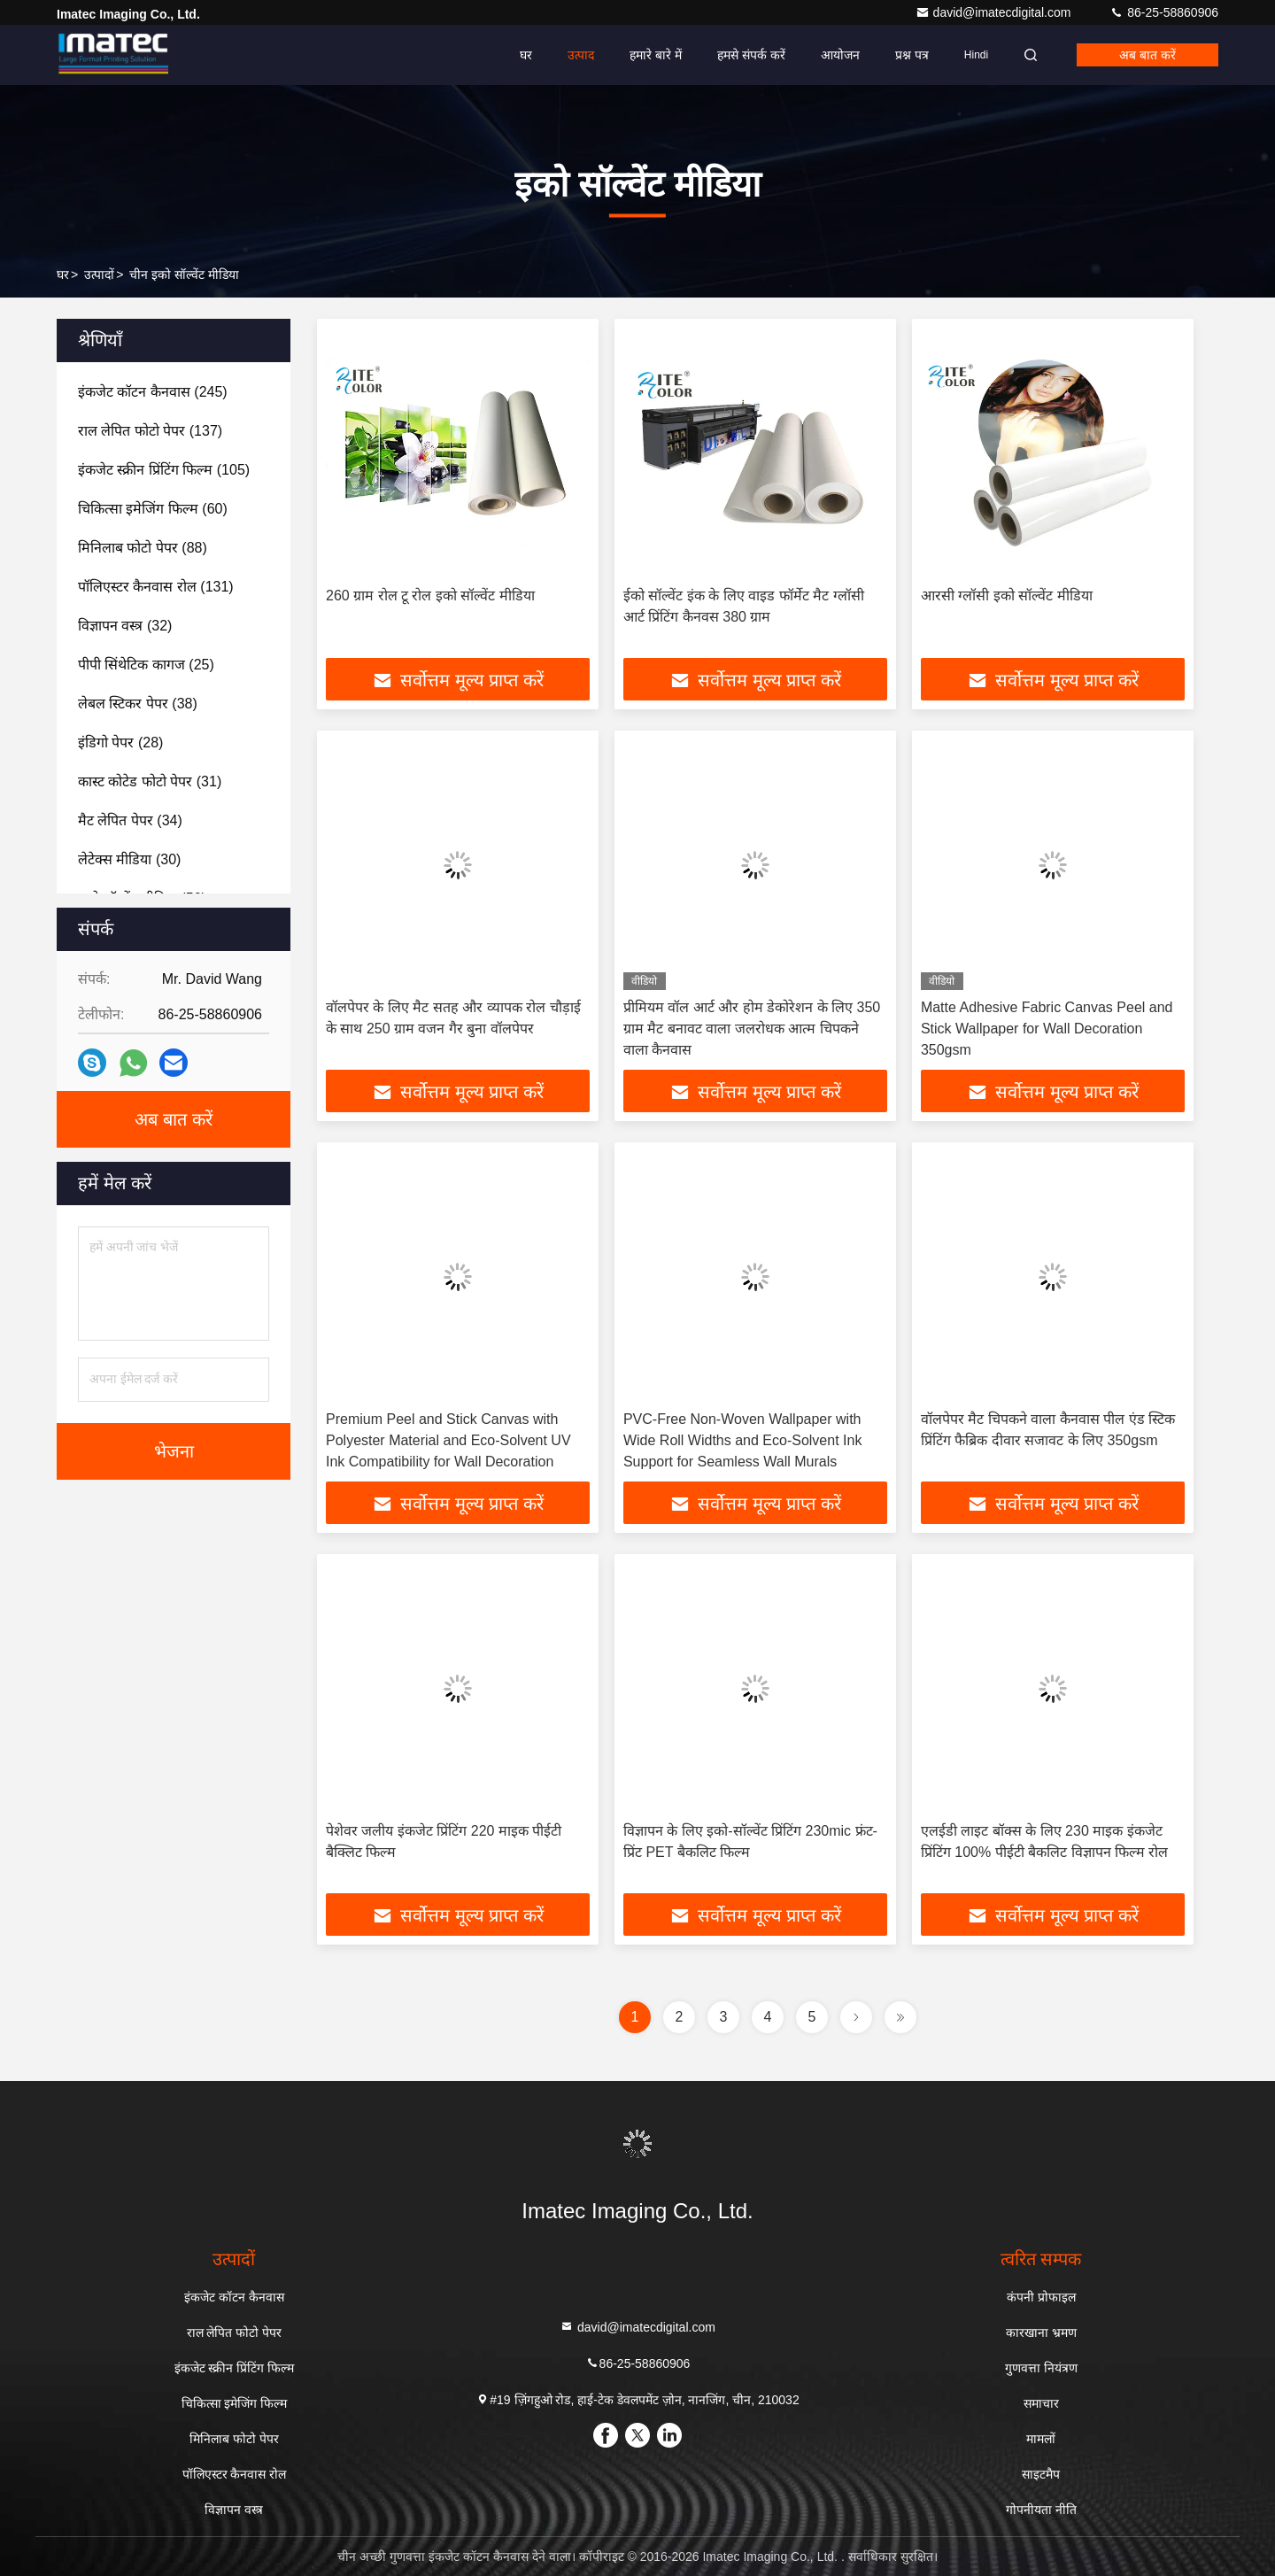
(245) (153, 391)
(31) (149, 781)
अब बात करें (1147, 55)
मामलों (1040, 2439)
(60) (153, 508)
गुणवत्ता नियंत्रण (1041, 2368)
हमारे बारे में (656, 55)
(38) (137, 703)
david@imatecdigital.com (995, 12)
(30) (129, 859)
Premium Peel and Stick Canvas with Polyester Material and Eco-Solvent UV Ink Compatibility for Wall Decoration (448, 1440)
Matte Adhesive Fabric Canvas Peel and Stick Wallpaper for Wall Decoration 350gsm (1047, 1028)
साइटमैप (1041, 2474)
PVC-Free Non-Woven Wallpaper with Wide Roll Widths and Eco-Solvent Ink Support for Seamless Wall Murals (742, 1440)
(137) (150, 430)
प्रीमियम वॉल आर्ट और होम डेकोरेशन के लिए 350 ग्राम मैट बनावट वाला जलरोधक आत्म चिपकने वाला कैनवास (751, 1028)
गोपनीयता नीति (1041, 2510)
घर (526, 55)
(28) (120, 742)
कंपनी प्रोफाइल (1041, 2297)
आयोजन (840, 55)
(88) (142, 547)
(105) (164, 469)
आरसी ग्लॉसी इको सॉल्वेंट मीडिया (1007, 595)
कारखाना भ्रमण (1041, 2332)
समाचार (1041, 2403)
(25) (146, 664)
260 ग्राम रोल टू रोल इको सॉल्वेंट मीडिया (430, 595)
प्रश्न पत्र (912, 55)
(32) (125, 625)
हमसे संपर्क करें (751, 55)
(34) (130, 820)
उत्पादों (99, 274)
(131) (156, 586)
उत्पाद (581, 55)
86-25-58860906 (1163, 12)
